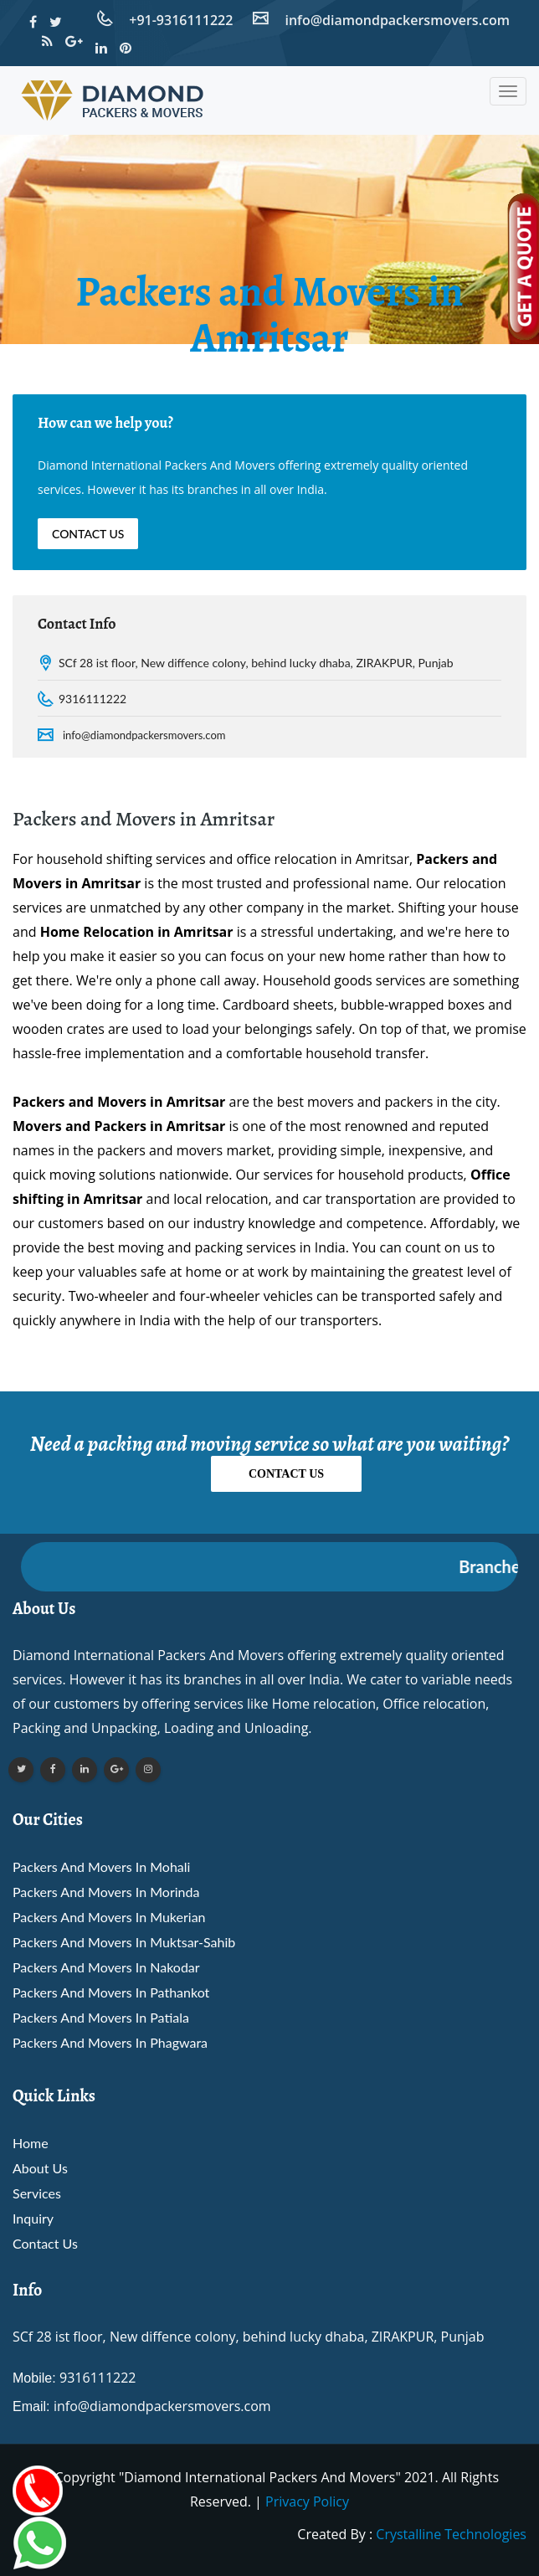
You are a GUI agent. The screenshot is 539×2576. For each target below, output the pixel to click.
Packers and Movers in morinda (106, 1892)
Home (31, 2143)
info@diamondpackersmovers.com (144, 735)
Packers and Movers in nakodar (106, 1967)
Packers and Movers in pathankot (111, 1992)
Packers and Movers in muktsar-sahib (124, 1942)
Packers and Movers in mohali (101, 1866)
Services (37, 2193)
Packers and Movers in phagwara (110, 2042)
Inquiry (33, 2218)
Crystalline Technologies (451, 2534)
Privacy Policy (307, 2501)
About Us (40, 2168)
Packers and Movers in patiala (101, 2017)
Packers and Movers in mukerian (109, 1917)
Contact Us (88, 534)
